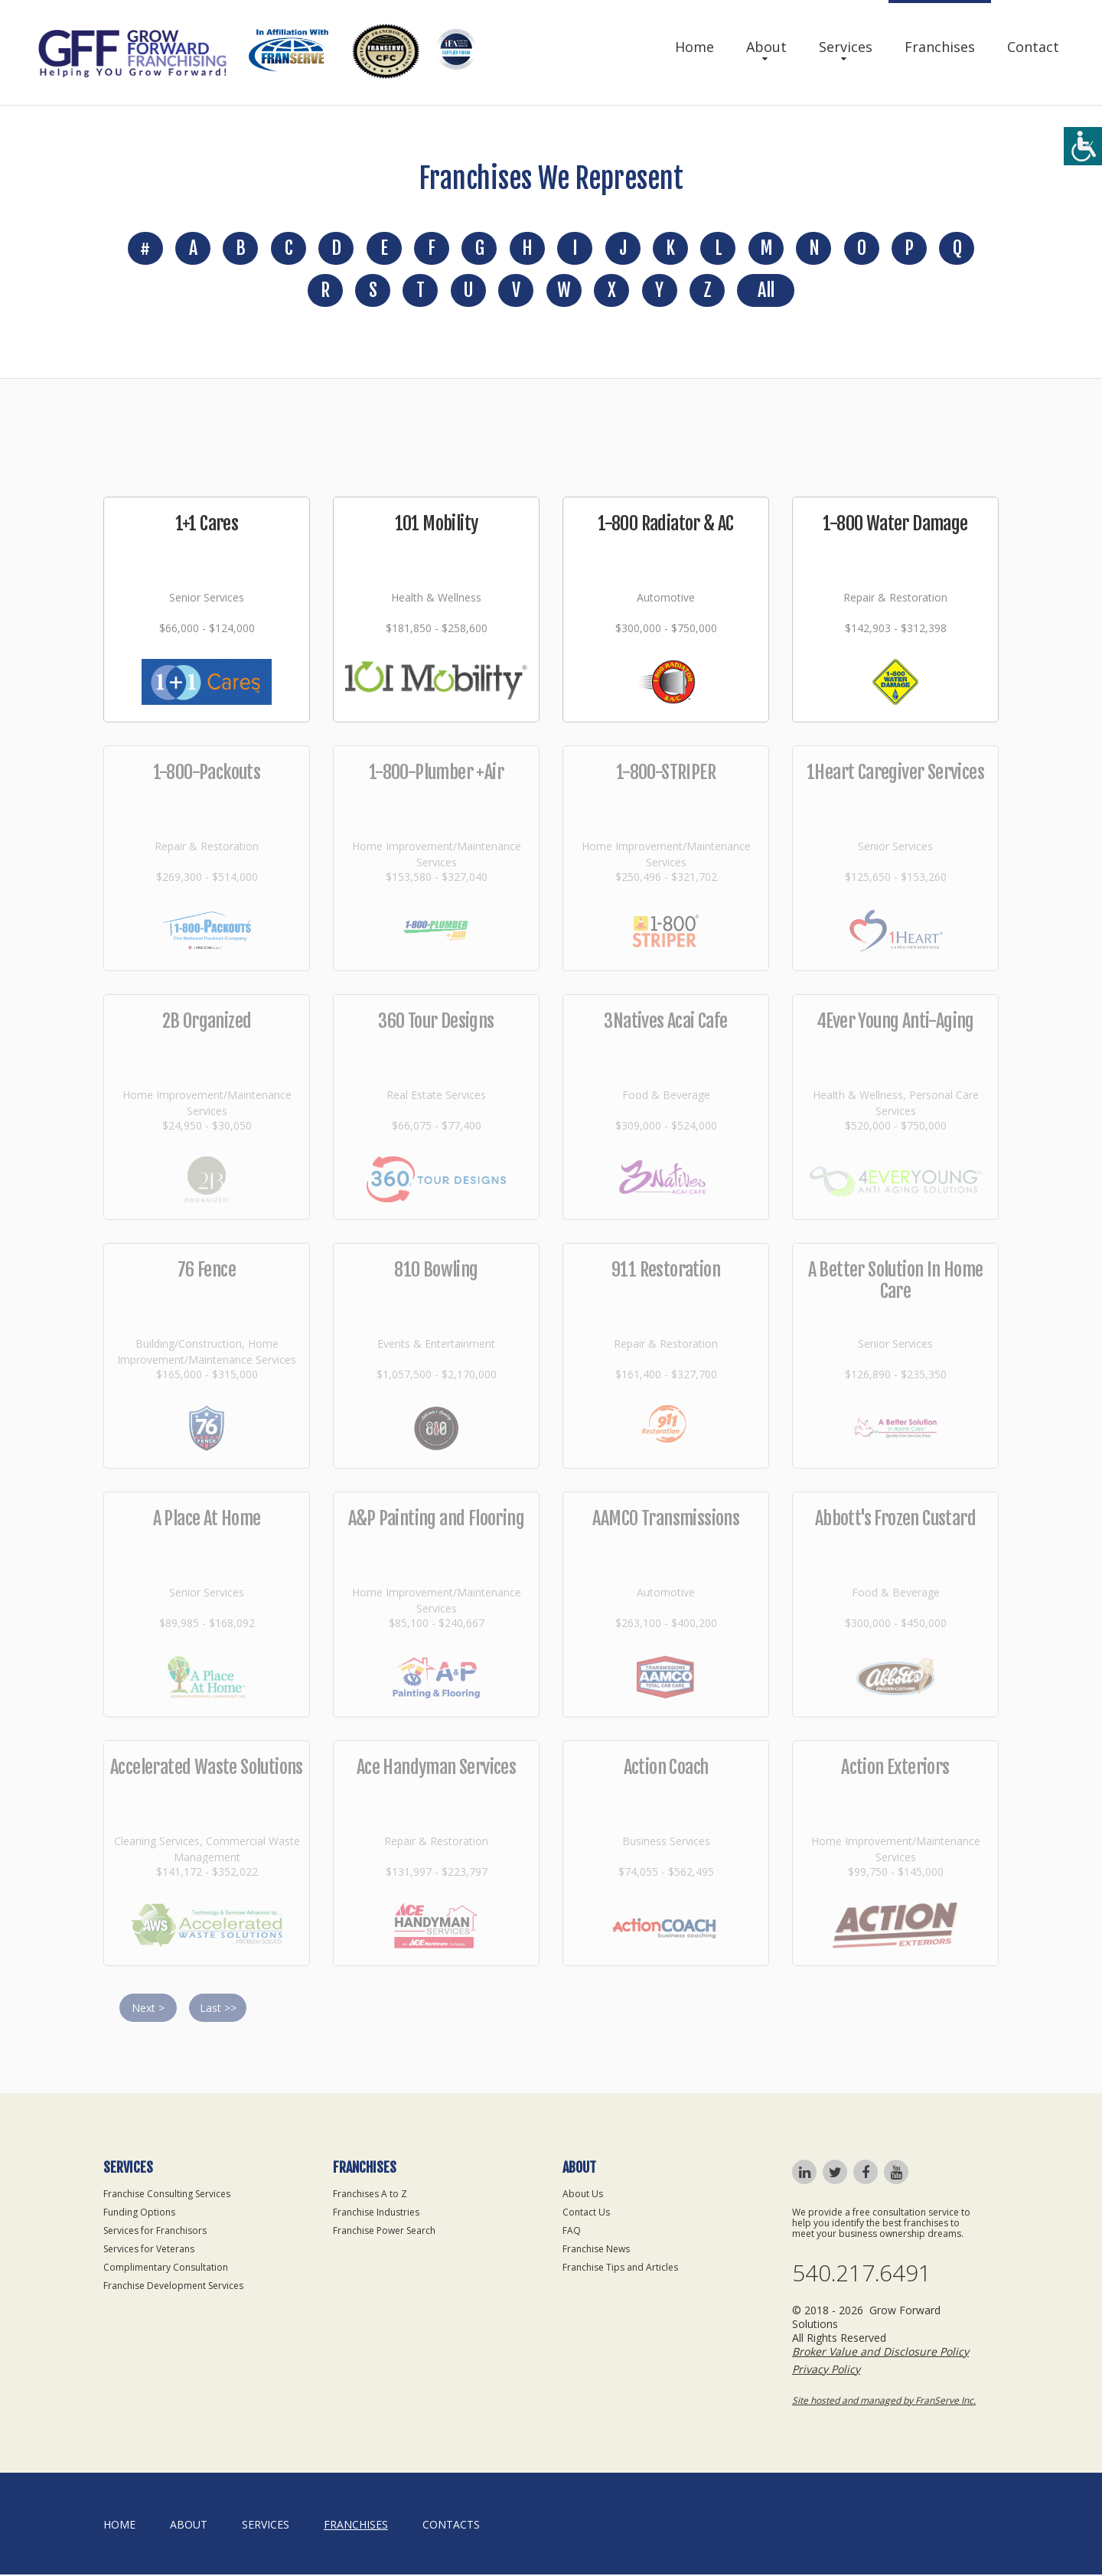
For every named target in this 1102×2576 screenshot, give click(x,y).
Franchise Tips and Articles (620, 2268)
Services (845, 46)
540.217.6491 (862, 2275)
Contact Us (586, 2213)
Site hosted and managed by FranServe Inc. (884, 2401)
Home (694, 46)
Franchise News (596, 2250)
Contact (1033, 46)
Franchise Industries (376, 2213)
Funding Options (139, 2213)
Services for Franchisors (155, 2232)
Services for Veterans (148, 2250)
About (766, 46)
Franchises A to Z (370, 2195)
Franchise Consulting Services (166, 2195)
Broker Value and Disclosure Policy (880, 2353)
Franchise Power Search (384, 2232)
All (766, 291)
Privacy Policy (826, 2370)
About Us (582, 2195)
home (119, 2526)
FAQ (571, 2232)
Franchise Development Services (173, 2287)
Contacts (451, 2526)
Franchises (940, 46)
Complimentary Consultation (165, 2268)
